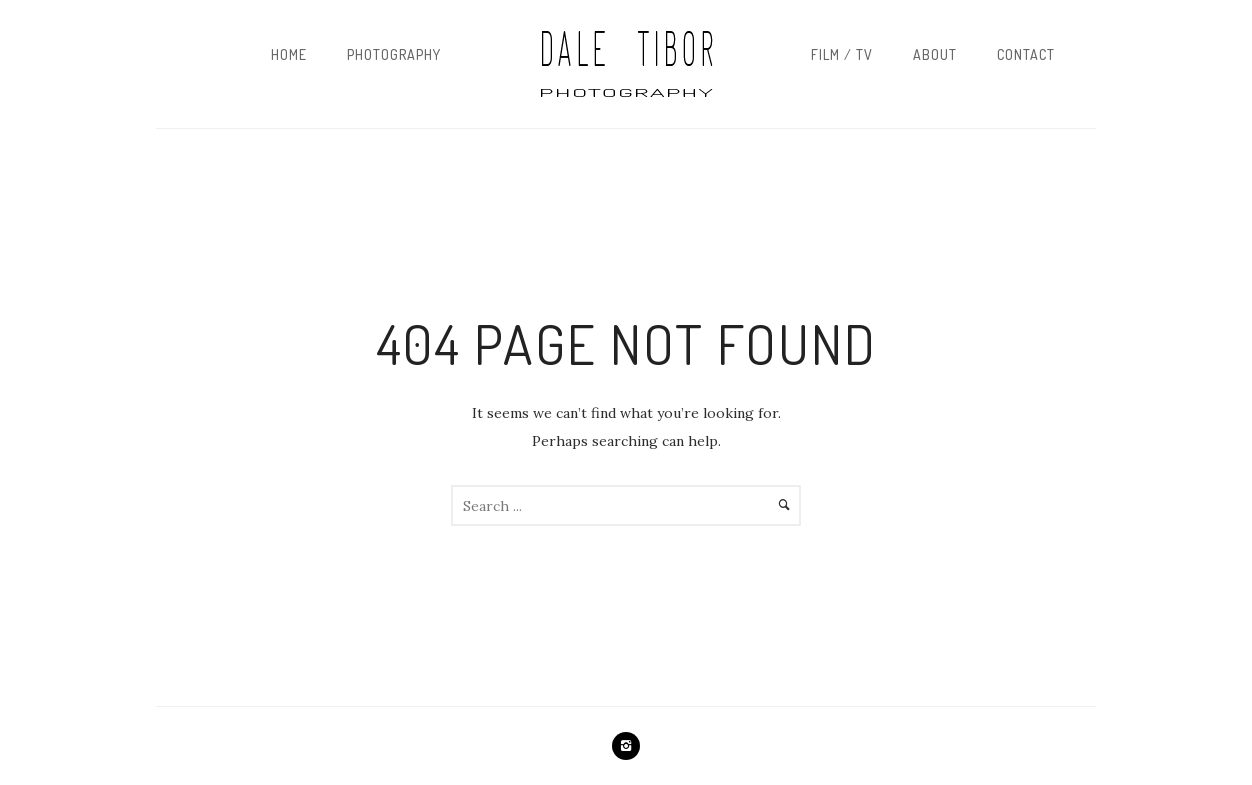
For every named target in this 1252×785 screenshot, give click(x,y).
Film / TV (842, 54)
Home (289, 54)
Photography (394, 54)
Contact (1026, 54)
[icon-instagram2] (626, 746)
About (935, 54)
